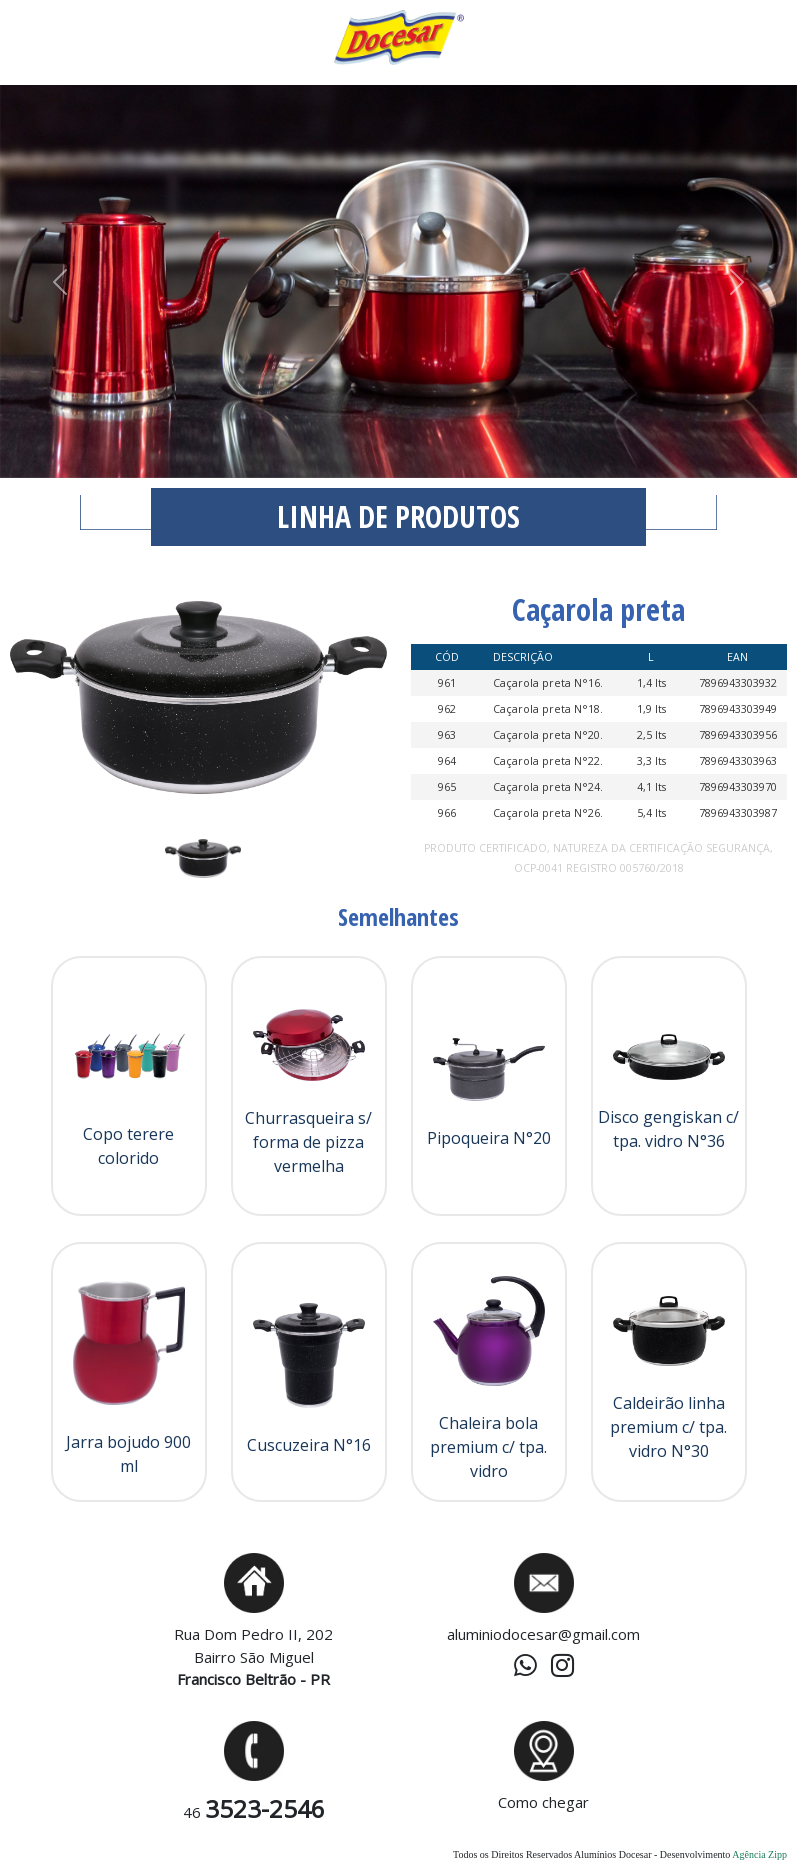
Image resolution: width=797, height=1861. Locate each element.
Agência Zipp (759, 1854)
